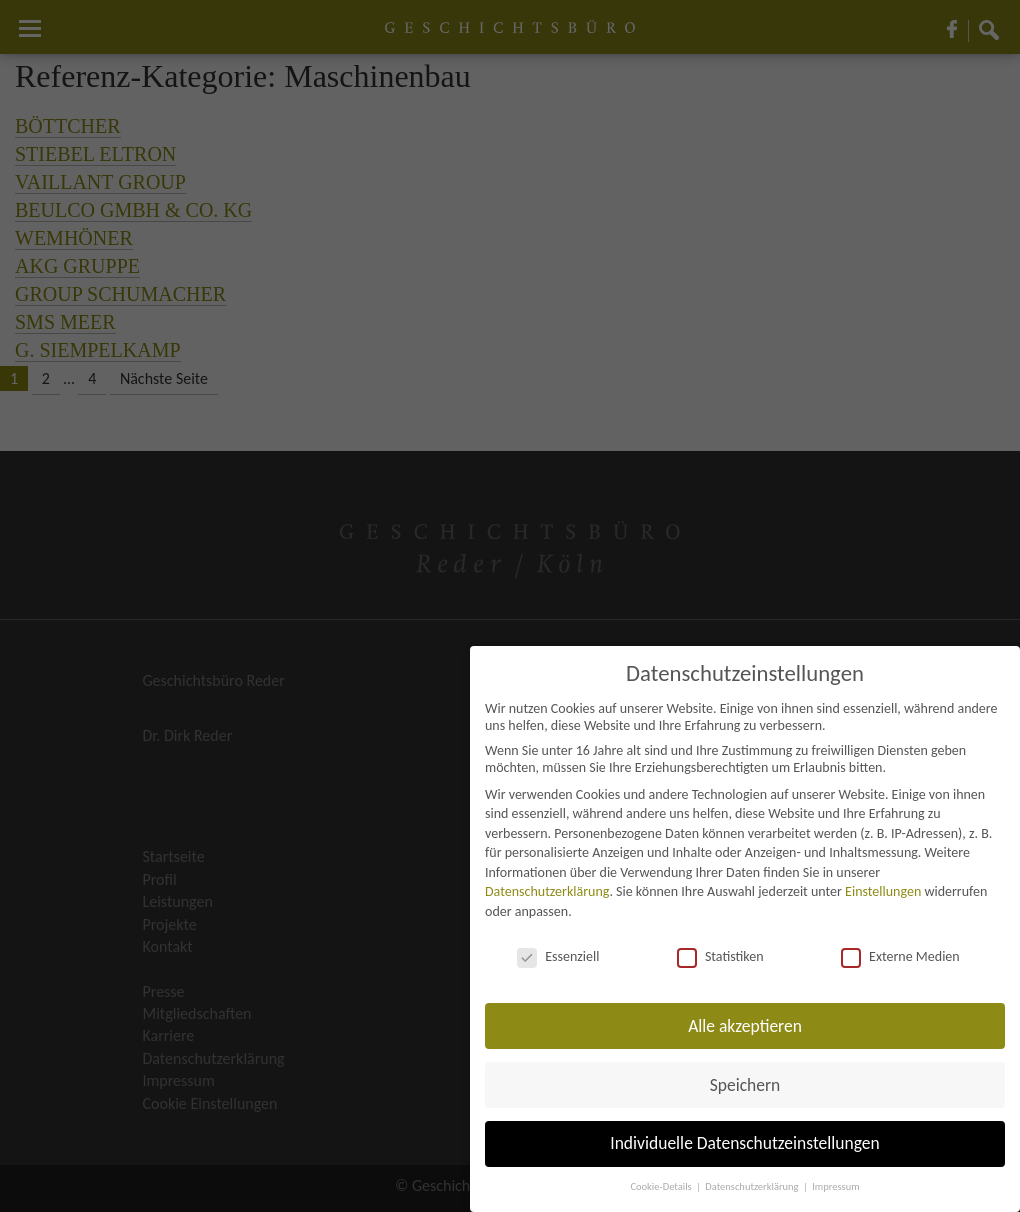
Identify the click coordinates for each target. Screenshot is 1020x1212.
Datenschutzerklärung (547, 891)
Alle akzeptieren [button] (745, 1026)
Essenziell (558, 956)
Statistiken (720, 956)
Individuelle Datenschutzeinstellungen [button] (744, 1143)
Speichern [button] (745, 1085)
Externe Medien (900, 956)
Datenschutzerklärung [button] (753, 1186)
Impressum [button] (835, 1186)
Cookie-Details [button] (662, 1186)
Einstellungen (883, 891)
